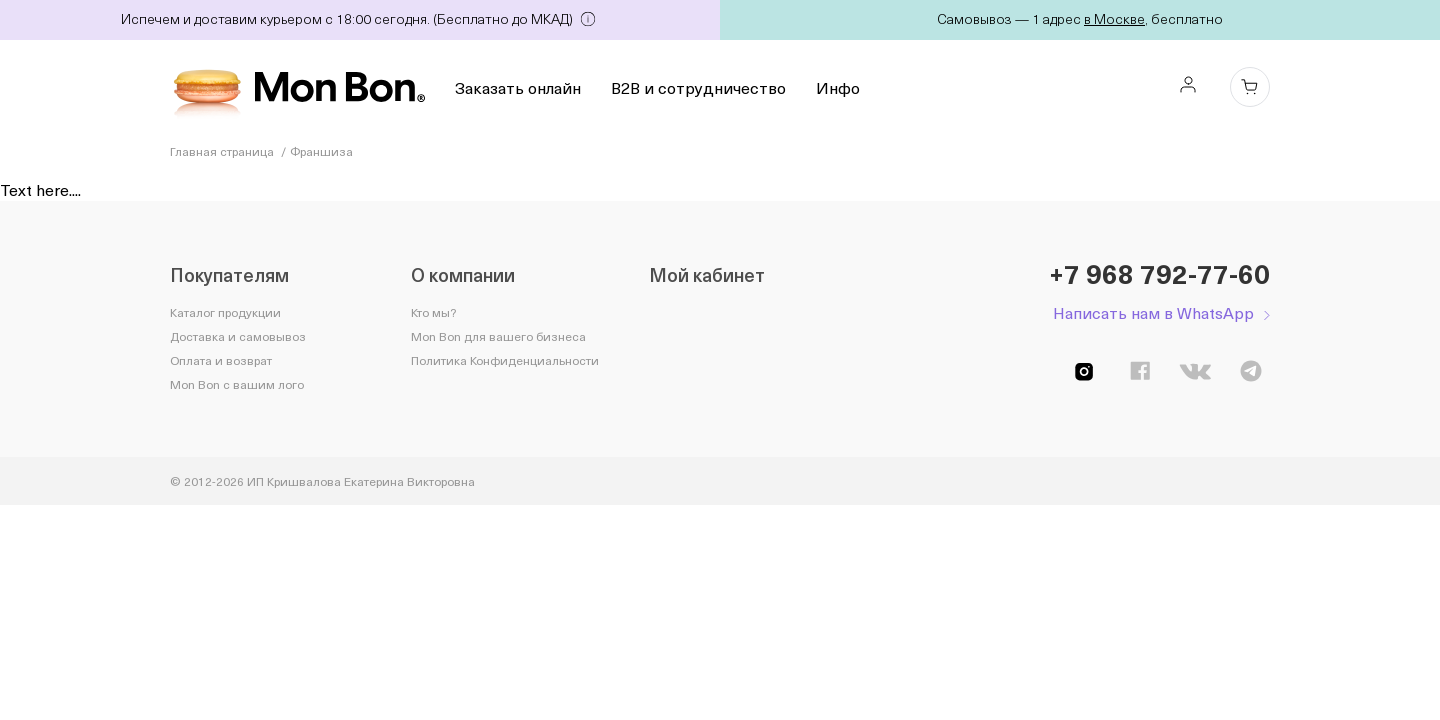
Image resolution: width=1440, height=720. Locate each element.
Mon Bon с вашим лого (237, 384)
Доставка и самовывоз (238, 336)
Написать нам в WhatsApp (1153, 312)
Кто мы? (433, 312)
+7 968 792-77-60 (1159, 274)
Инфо (838, 87)
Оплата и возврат (221, 360)
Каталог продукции (225, 312)
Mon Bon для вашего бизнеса (498, 336)
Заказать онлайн (518, 87)
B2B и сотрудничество (698, 87)
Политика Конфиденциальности (505, 360)
